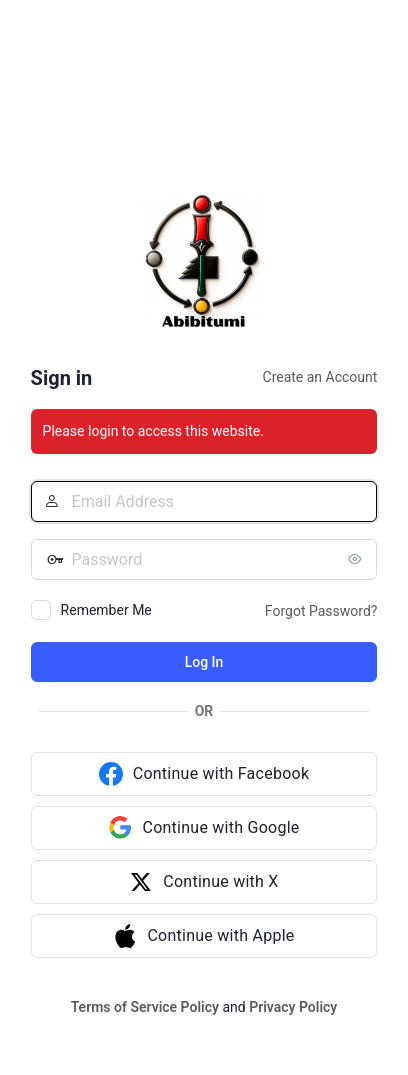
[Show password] (357, 559)
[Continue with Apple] (204, 936)
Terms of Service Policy (145, 1007)
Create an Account (320, 377)
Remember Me (106, 610)
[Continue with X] (204, 882)
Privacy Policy (293, 1007)
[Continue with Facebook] (204, 774)
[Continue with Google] (204, 828)
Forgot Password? (321, 611)
